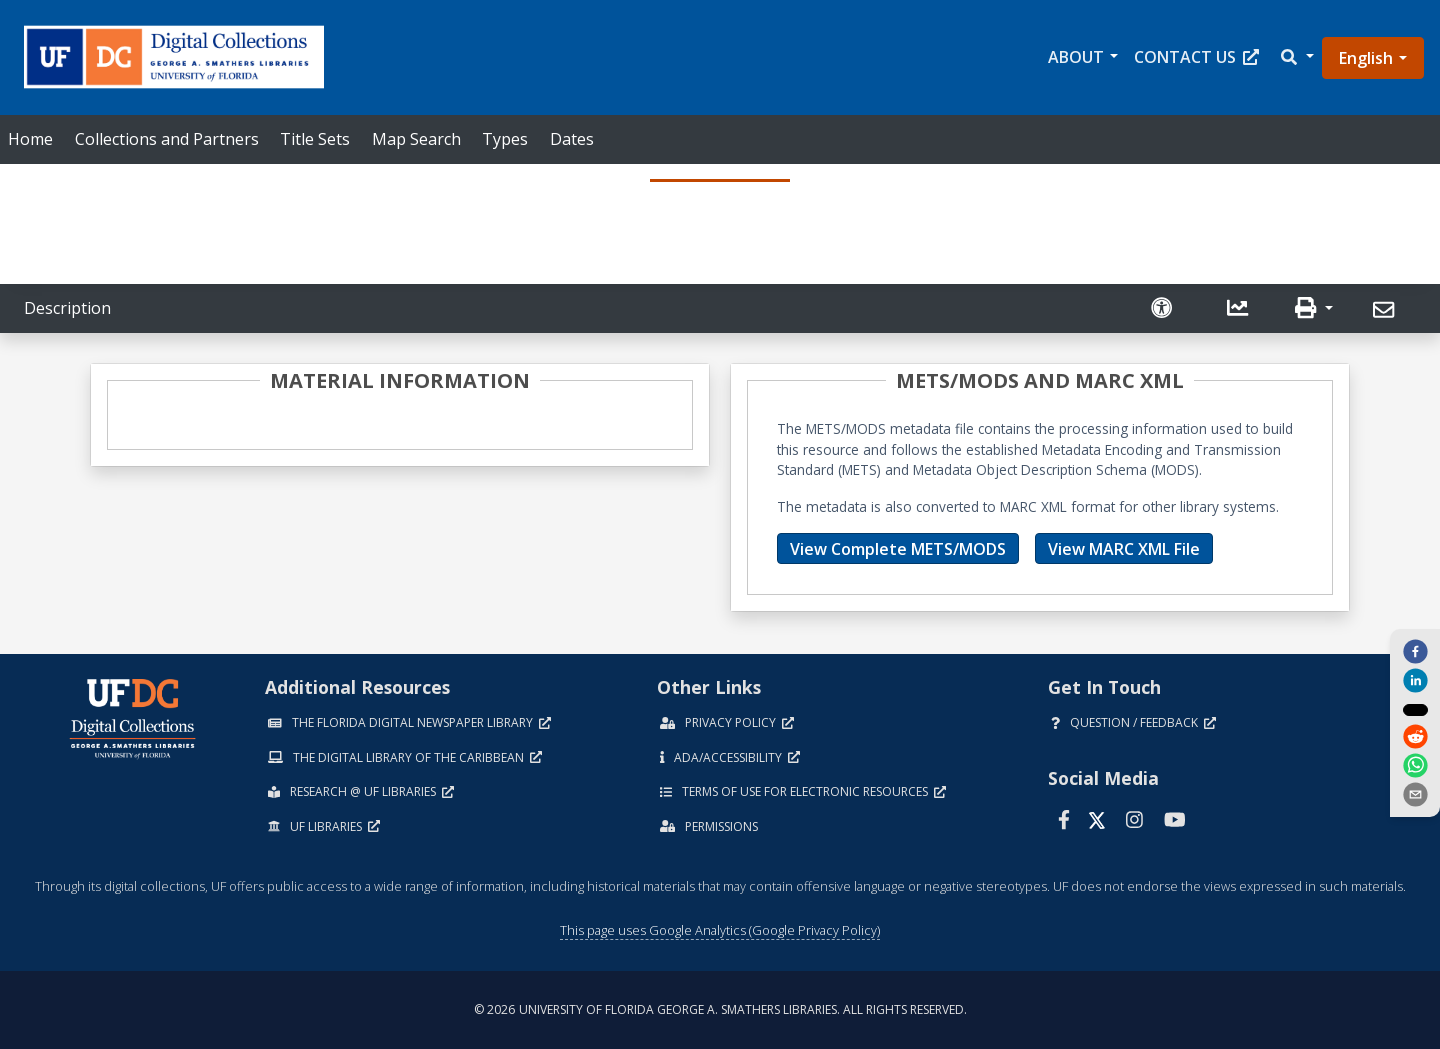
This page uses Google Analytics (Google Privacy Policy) (720, 930)
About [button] (1076, 57)
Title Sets (315, 139)
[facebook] (1415, 650)
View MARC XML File (1124, 549)
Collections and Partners (167, 139)
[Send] (1386, 310)
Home (30, 139)
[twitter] (1415, 709)
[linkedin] (1415, 680)
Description (67, 308)
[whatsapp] (1415, 767)
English (1366, 58)
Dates (572, 139)
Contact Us (1196, 57)
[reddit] (1415, 738)
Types (505, 139)
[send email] (1415, 796)
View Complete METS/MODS (898, 549)
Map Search (416, 139)
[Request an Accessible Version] (1164, 308)
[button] (1296, 57)
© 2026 (720, 1009)
